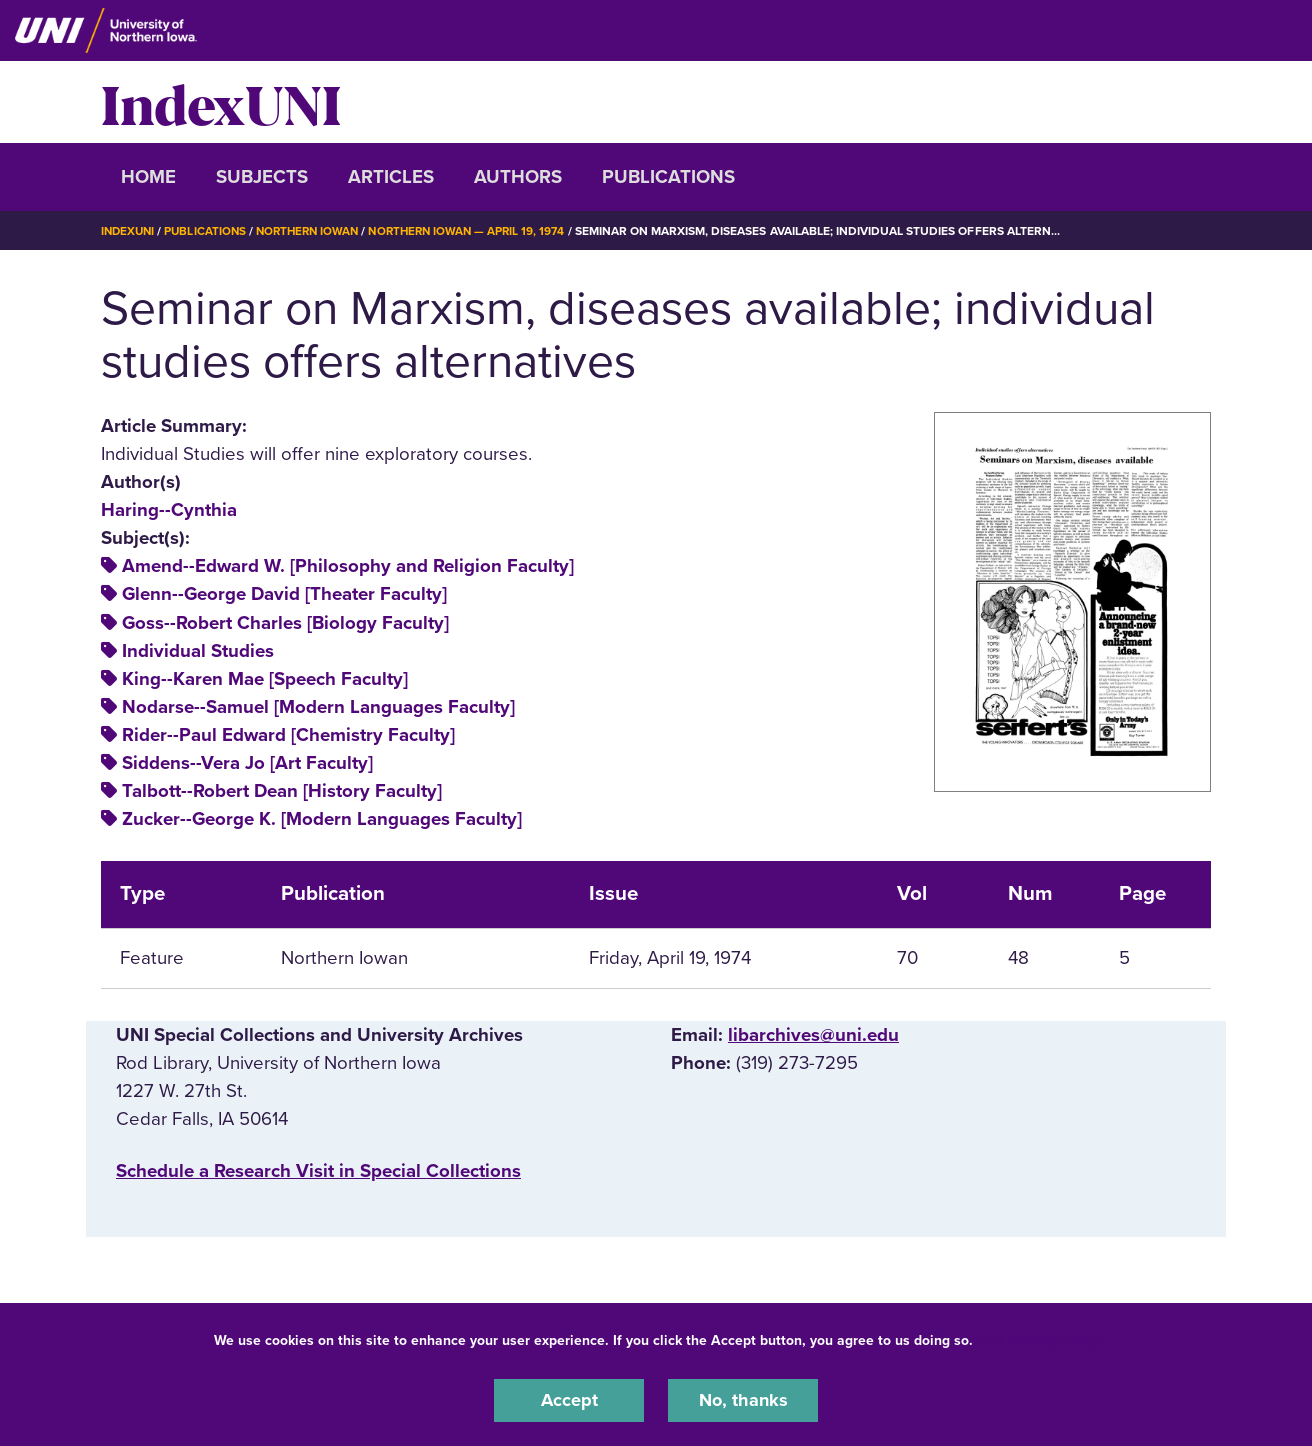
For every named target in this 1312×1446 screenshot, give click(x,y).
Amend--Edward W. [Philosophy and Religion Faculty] (348, 566)
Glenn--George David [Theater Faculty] (284, 594)
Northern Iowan (316, 231)
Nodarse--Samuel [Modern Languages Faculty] (318, 707)
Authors (518, 177)
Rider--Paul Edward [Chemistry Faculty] (288, 735)
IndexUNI (221, 102)
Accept (569, 1400)
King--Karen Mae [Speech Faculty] (265, 679)
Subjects (262, 177)
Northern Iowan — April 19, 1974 (483, 231)
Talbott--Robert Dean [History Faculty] (282, 791)
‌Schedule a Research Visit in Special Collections (318, 1171)
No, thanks (743, 1400)
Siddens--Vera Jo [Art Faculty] (247, 763)
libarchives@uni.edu (813, 1035)
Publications (668, 177)
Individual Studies (198, 651)
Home (148, 177)
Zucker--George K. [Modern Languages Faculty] (322, 819)
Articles (391, 177)
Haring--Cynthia (169, 510)
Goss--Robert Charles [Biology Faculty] (285, 622)
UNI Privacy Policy (1040, 1339)
